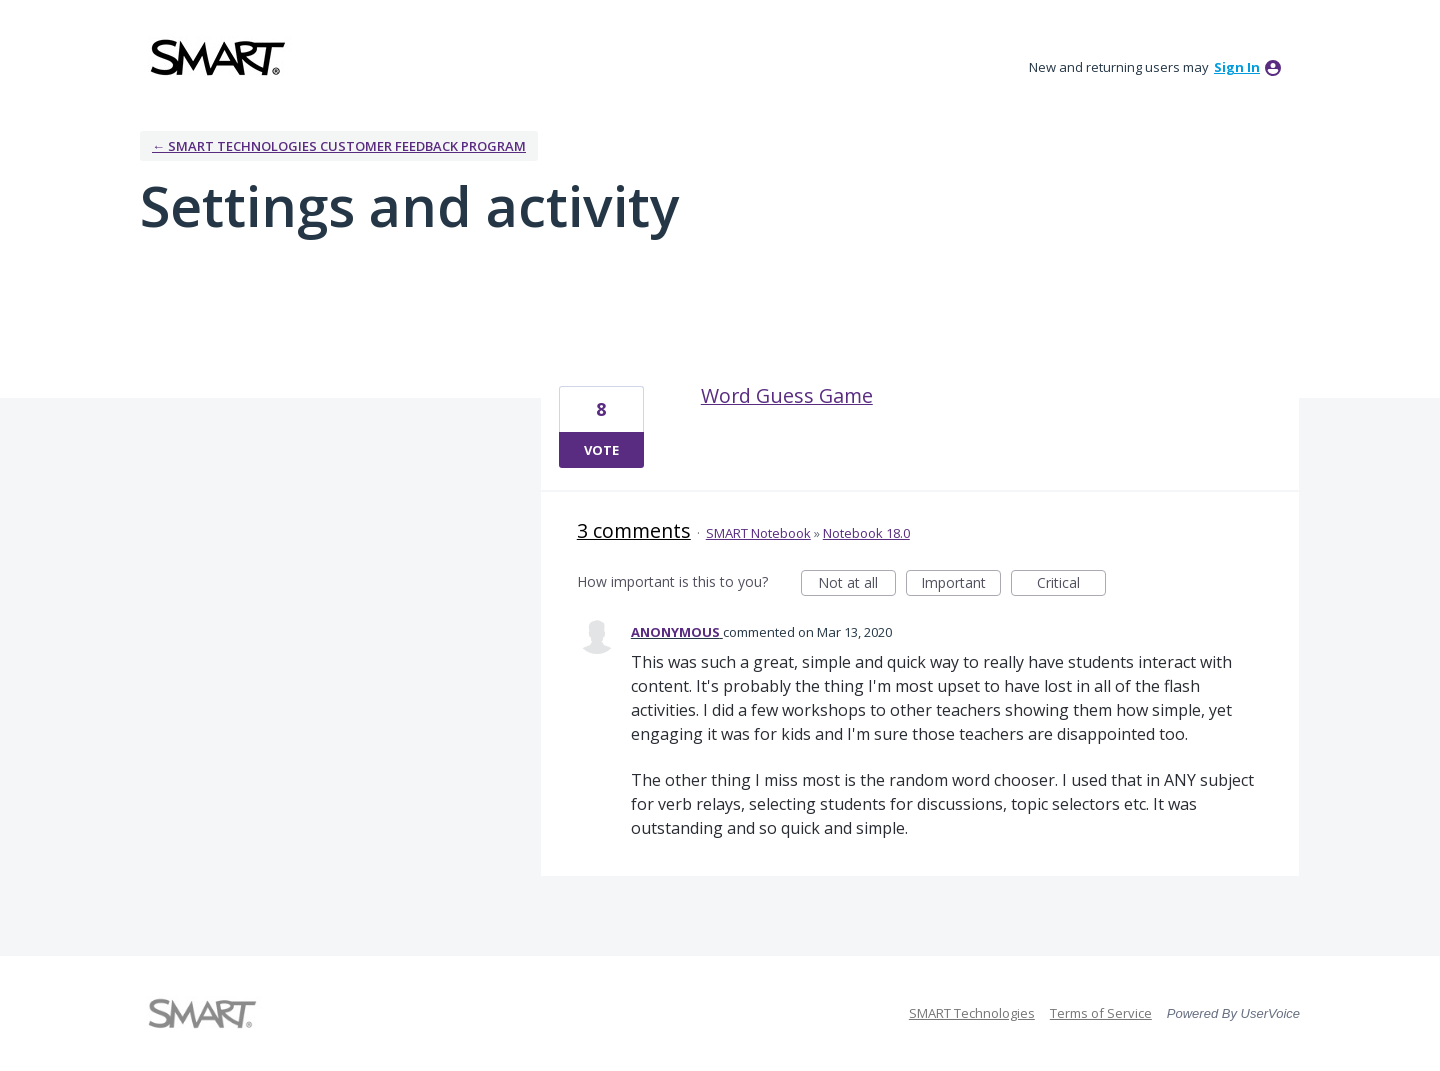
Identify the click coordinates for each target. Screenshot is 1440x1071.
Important (961, 584)
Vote (601, 450)
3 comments (634, 530)
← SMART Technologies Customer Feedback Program (339, 146)
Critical (1071, 584)
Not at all (857, 584)
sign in (1237, 67)
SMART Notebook (758, 533)
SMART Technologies (972, 1013)
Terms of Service (1101, 1013)
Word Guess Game (787, 395)
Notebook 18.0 (866, 533)
